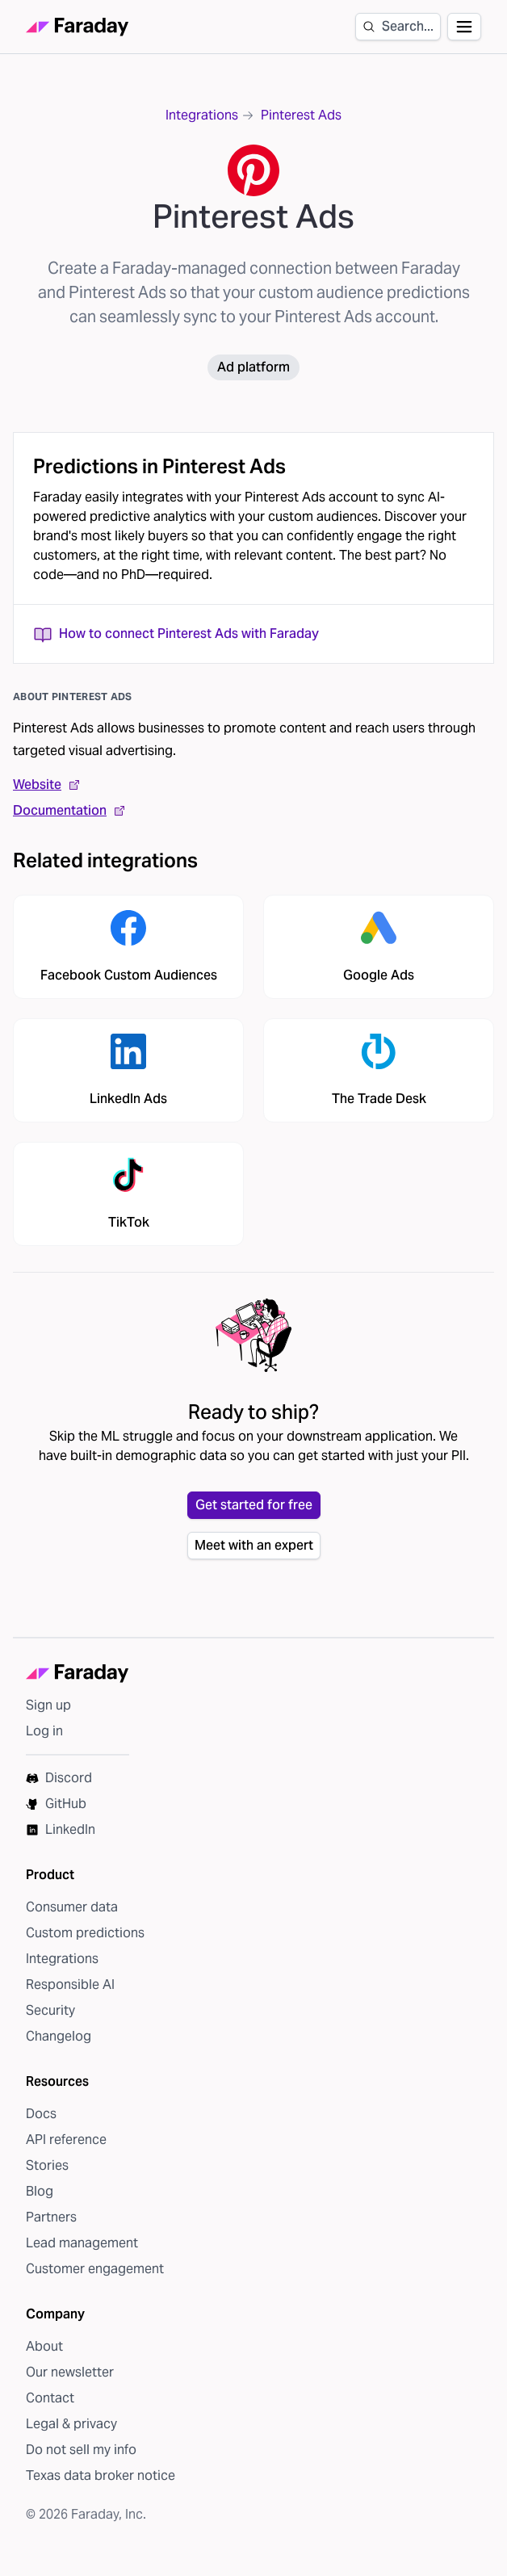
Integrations (202, 115)
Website (47, 784)
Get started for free (253, 1504)
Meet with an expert (254, 1545)
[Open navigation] (464, 26)
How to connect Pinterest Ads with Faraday (176, 634)
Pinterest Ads (301, 115)
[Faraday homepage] (77, 27)
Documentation (69, 810)
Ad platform (253, 367)
